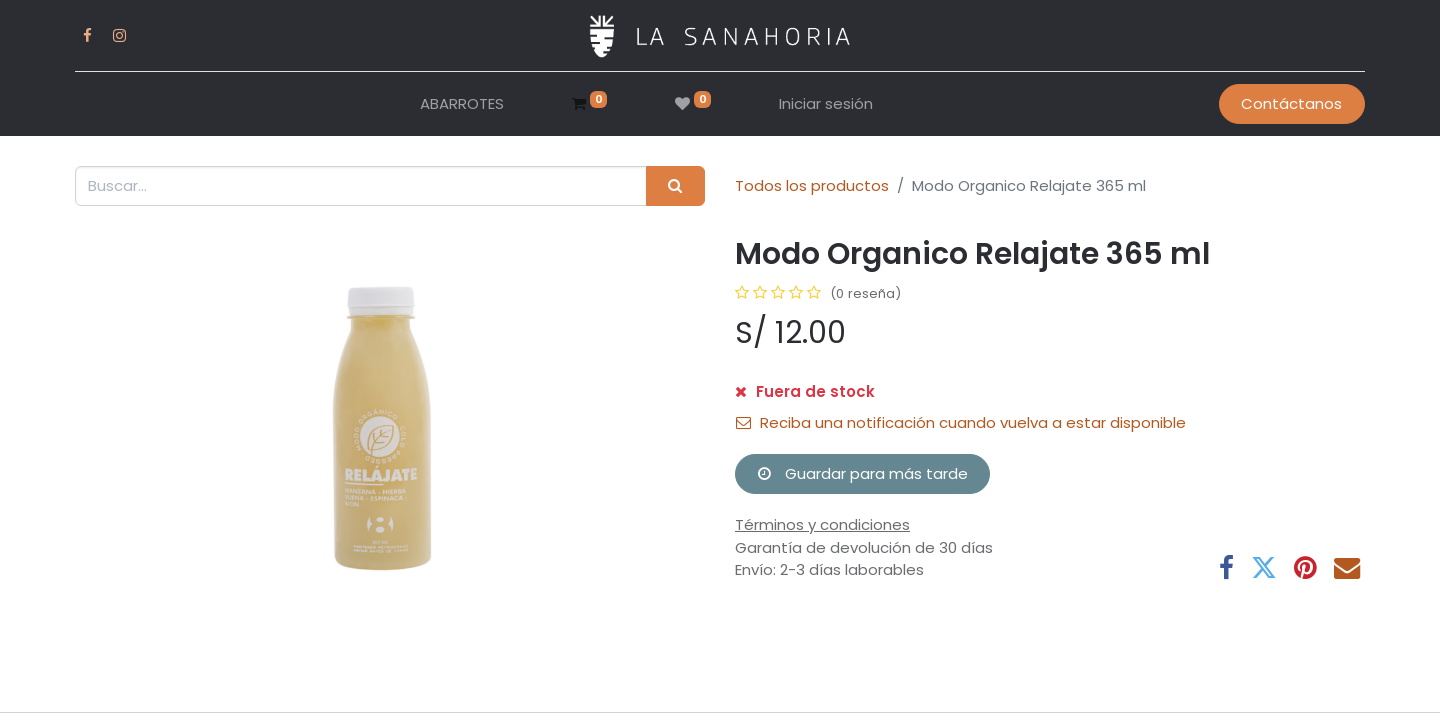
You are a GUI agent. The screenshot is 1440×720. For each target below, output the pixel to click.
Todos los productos (812, 185)
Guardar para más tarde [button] (863, 473)
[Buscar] (675, 186)
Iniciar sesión (826, 103)
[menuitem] (462, 104)
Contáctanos (1291, 103)
